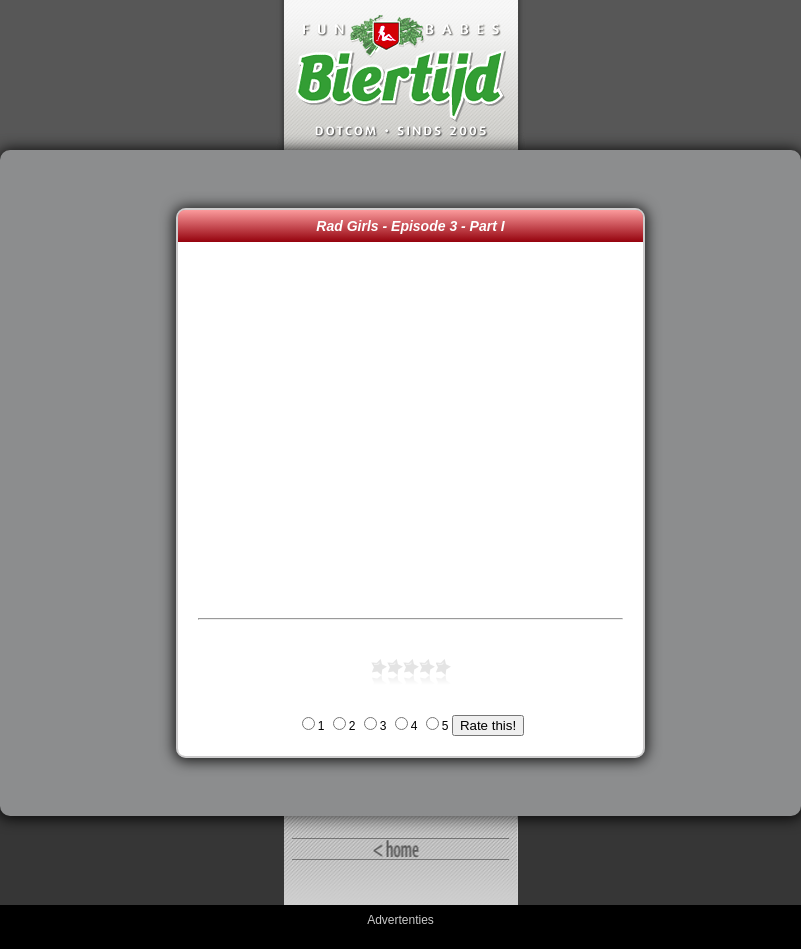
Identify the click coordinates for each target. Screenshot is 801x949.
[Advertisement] (93, 483)
